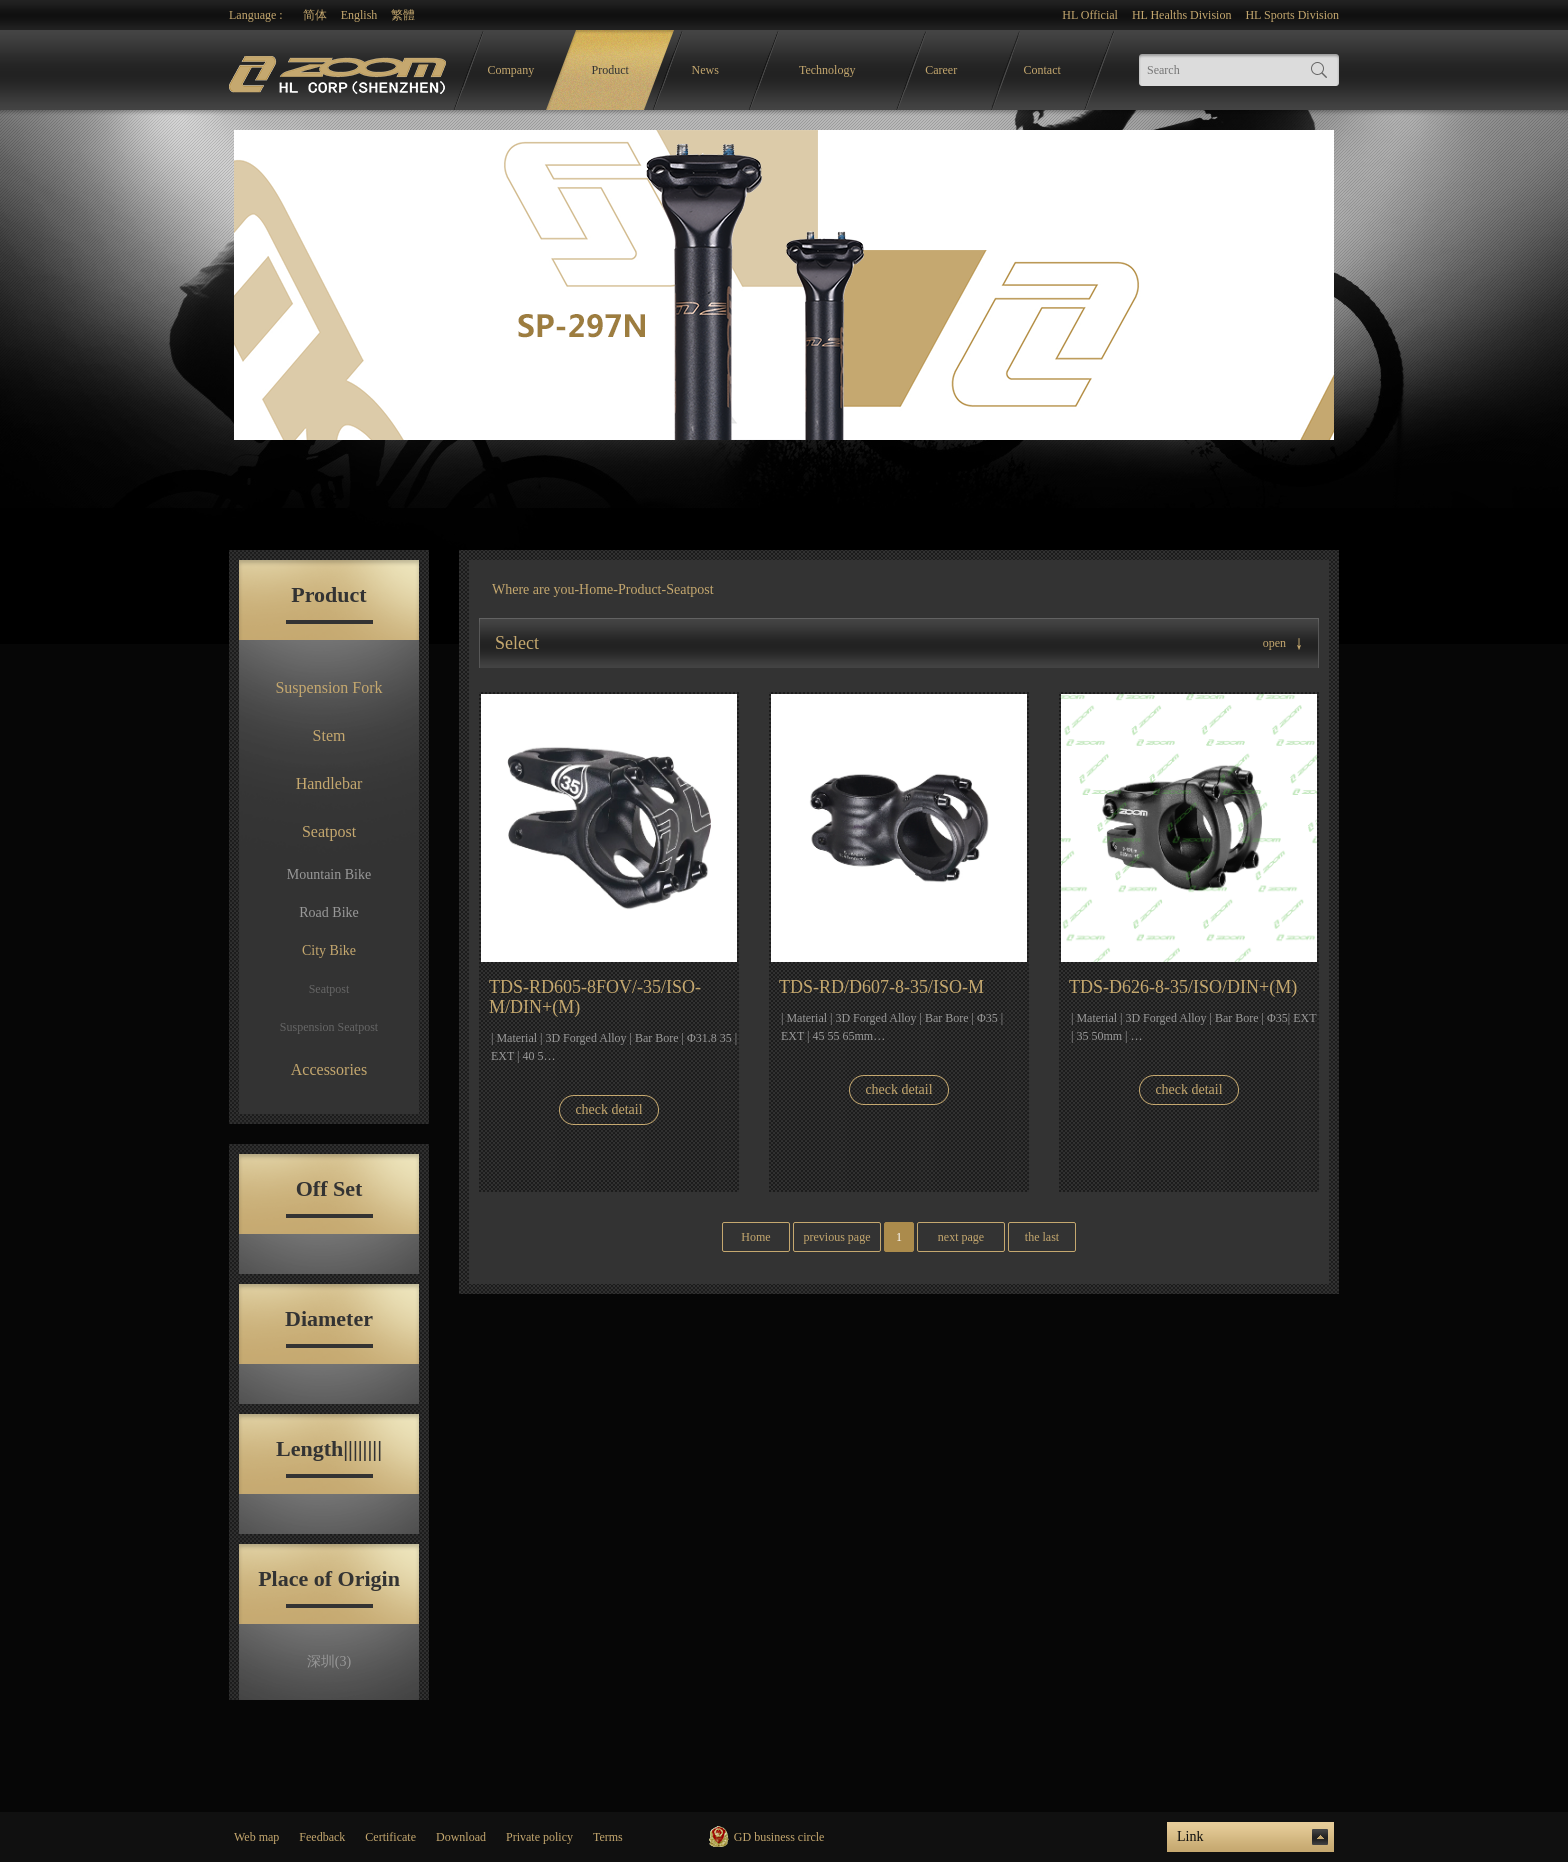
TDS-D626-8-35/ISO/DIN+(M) (1183, 987)
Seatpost (329, 831)
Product (610, 70)
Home (596, 589)
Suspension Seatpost (329, 1027)
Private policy (539, 1837)
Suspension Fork (328, 687)
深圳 (329, 1661)
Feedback (322, 1837)
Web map (256, 1837)
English (359, 15)
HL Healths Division (1182, 15)
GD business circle (779, 1837)
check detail (608, 1109)
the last (1042, 1237)
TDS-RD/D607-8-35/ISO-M (881, 987)
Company (511, 70)
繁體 (403, 15)
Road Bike (329, 912)
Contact (1042, 70)
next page (961, 1237)
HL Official (1090, 15)
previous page (837, 1237)
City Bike (329, 950)
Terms (608, 1837)
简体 (315, 15)
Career (941, 70)
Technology (827, 70)
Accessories (329, 1069)
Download (461, 1837)
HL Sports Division (1292, 15)
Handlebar (329, 783)
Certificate (390, 1837)
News (705, 70)
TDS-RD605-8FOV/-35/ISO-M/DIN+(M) (595, 997)
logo (340, 70)
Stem (329, 735)
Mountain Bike (329, 874)
